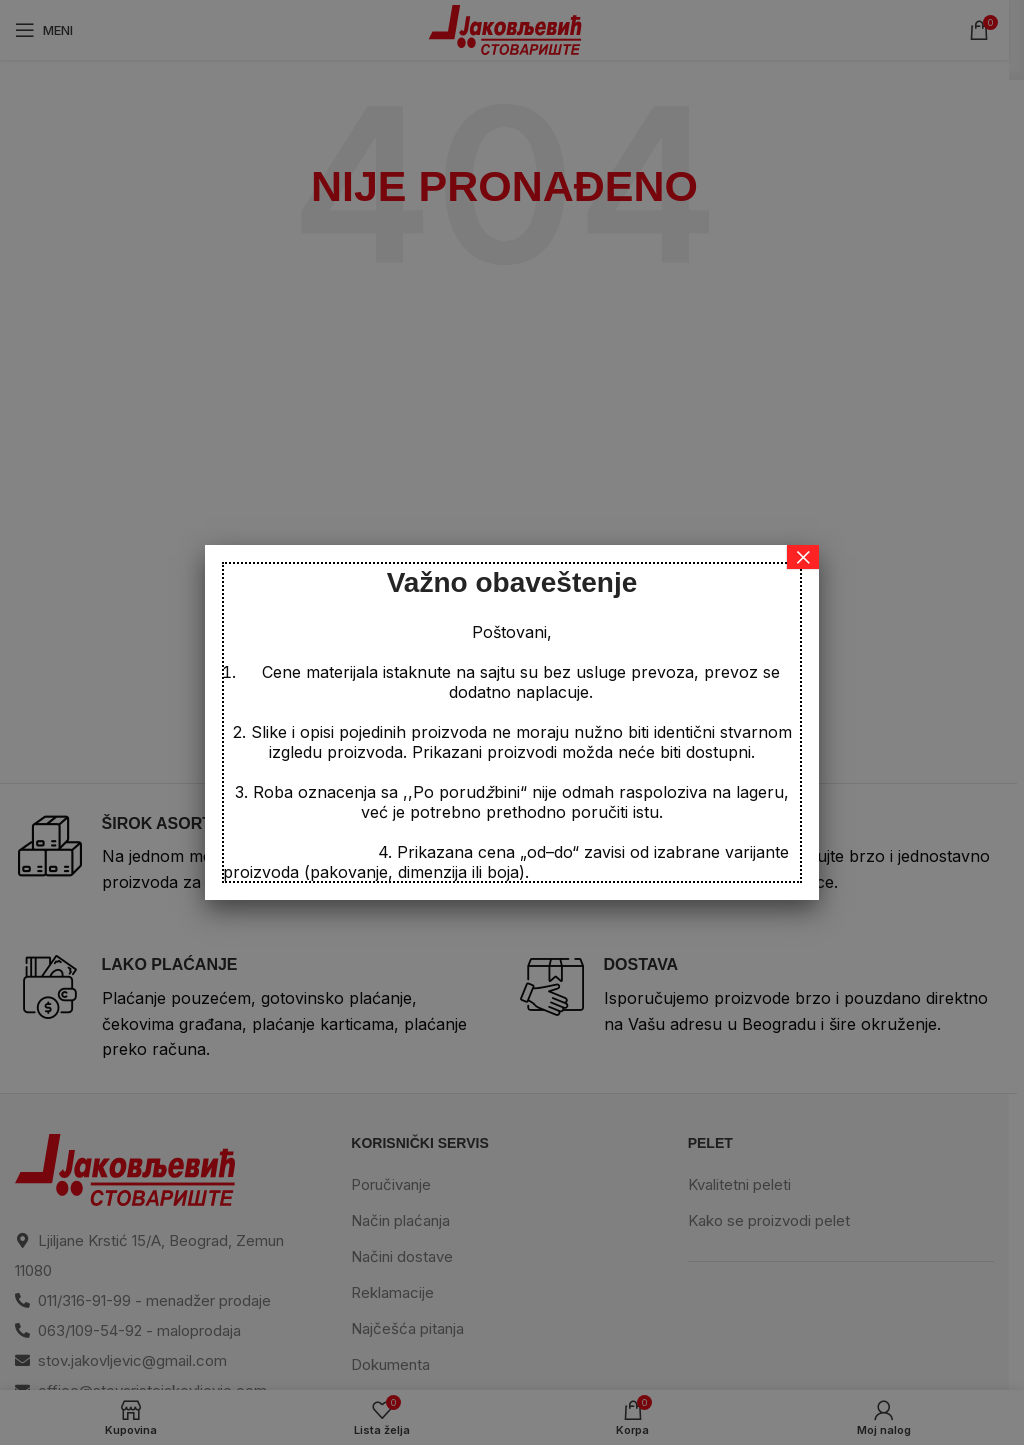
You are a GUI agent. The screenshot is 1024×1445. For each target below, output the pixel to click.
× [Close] (803, 557)
